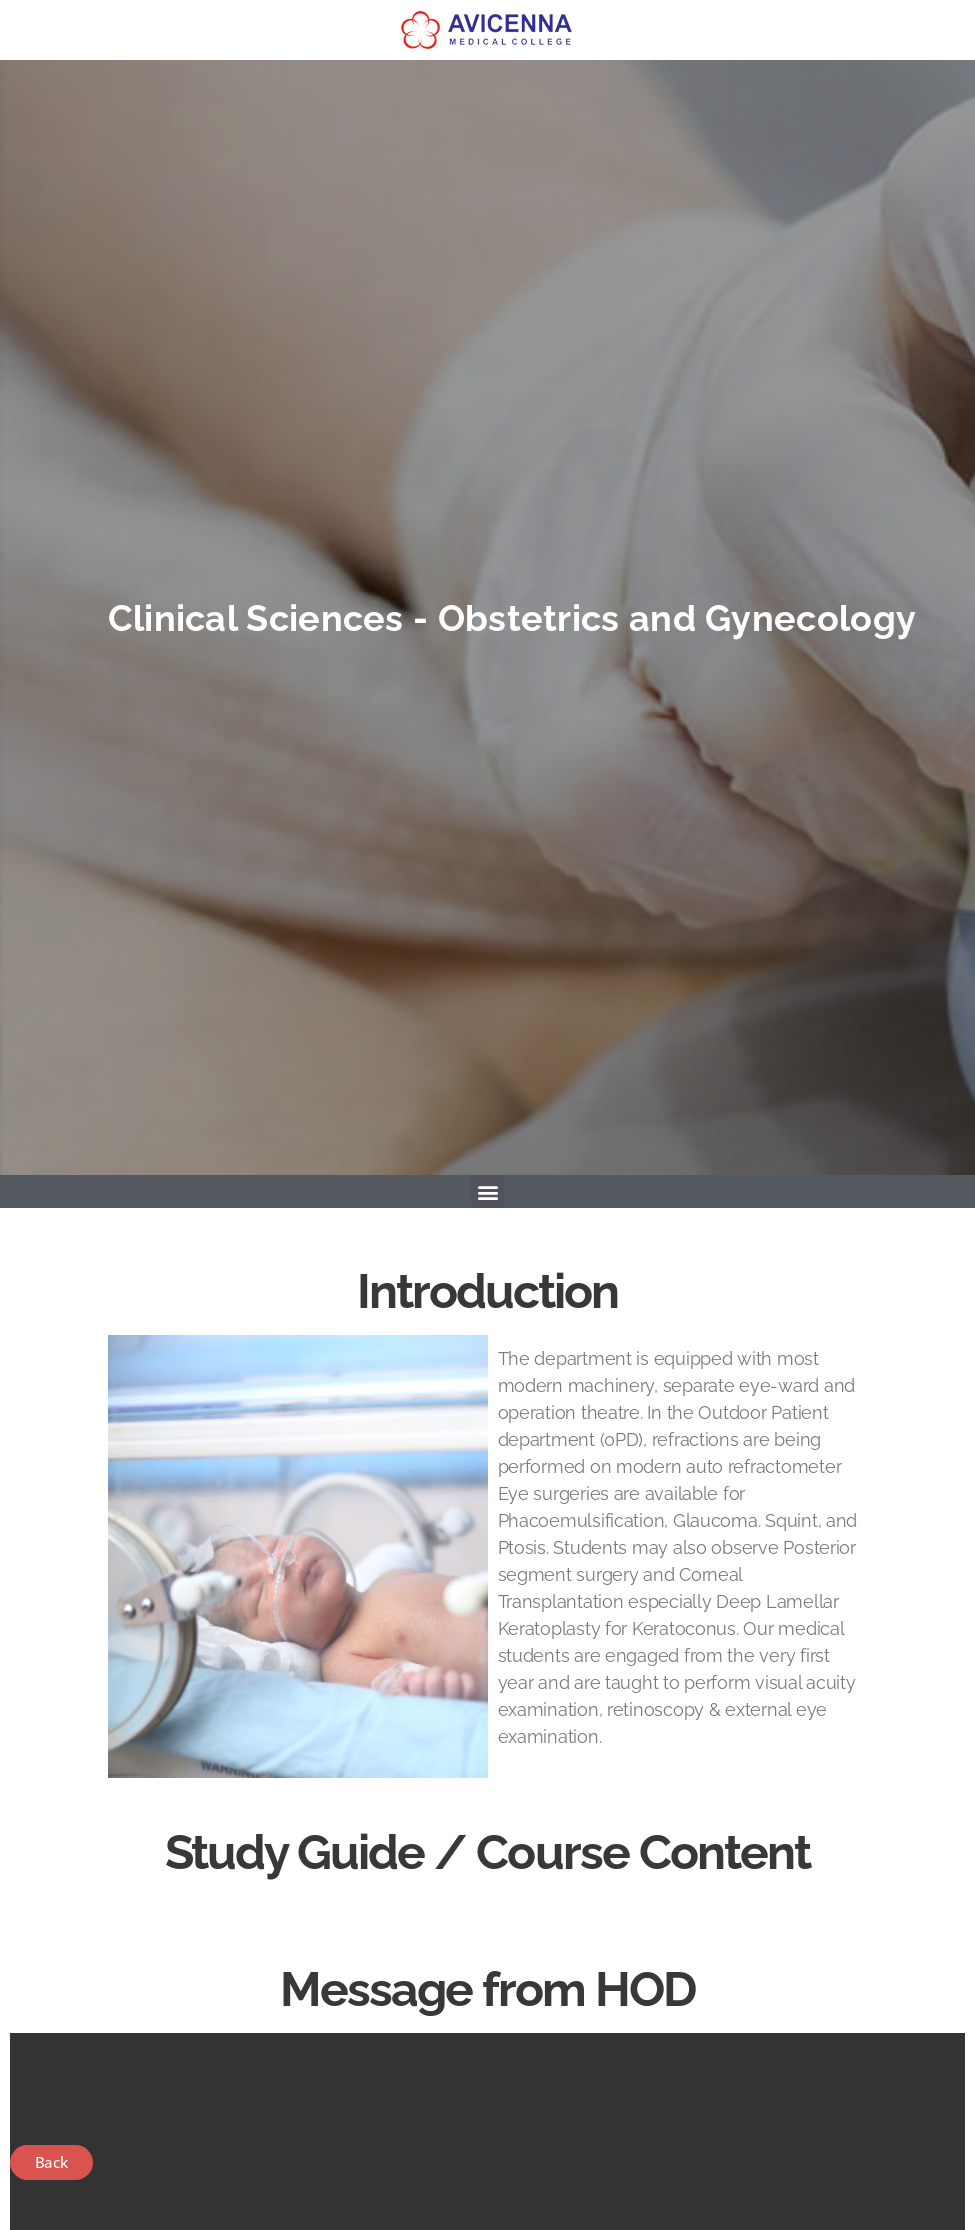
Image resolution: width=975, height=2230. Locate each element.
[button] (487, 1191)
